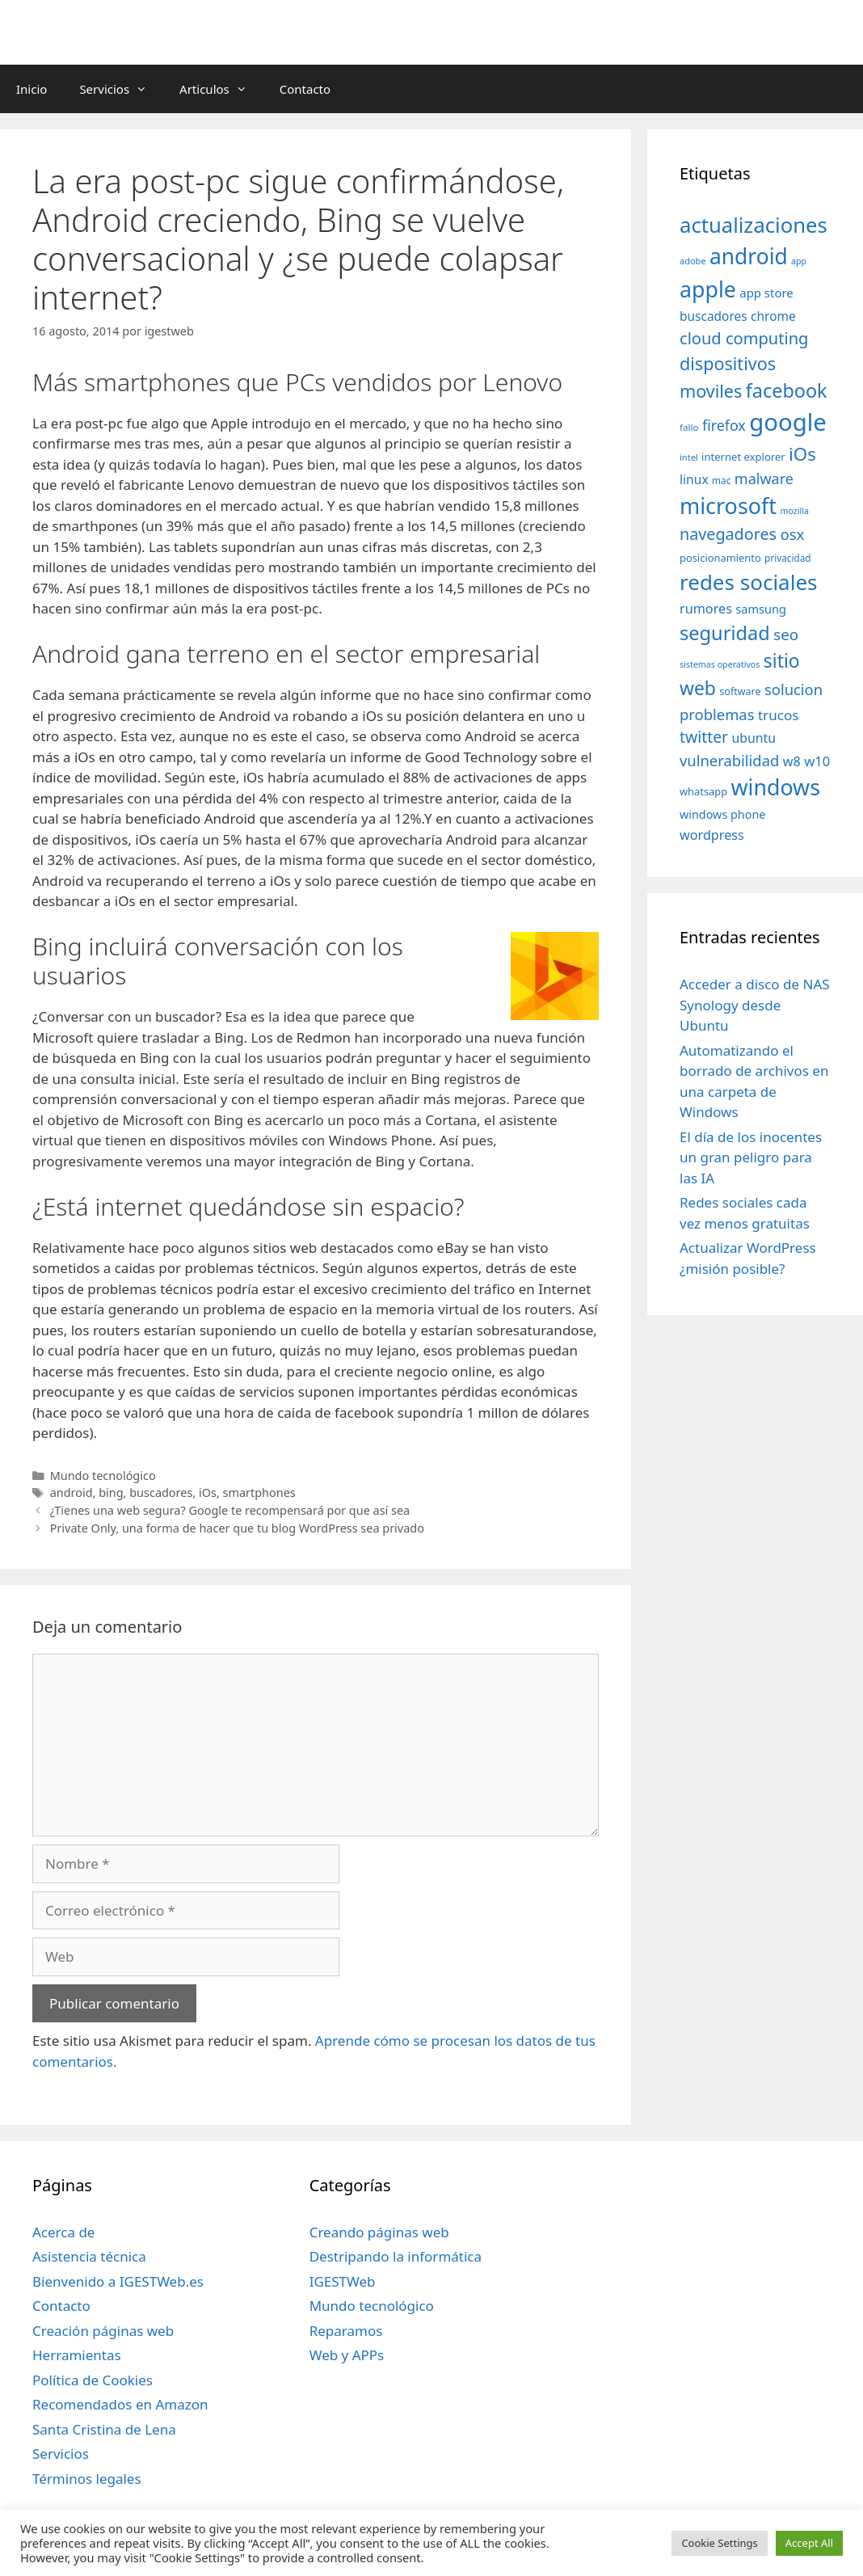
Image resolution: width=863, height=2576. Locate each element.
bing (111, 1492)
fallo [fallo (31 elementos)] (689, 427)
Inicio (31, 89)
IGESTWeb (342, 2281)
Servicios (121, 89)
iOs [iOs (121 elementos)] (802, 453)
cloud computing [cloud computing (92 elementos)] (744, 338)
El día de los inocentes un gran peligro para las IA (751, 1157)
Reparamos (346, 2330)
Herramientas (76, 2355)
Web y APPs (347, 2355)
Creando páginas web (379, 2232)
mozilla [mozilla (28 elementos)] (795, 510)
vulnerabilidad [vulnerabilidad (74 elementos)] (729, 760)
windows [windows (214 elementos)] (775, 787)
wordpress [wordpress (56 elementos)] (712, 835)
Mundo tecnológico (103, 1475)
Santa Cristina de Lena (104, 2429)
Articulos (221, 89)
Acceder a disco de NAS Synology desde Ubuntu (755, 1005)
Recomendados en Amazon (120, 2404)
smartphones (259, 1492)
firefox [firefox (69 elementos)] (724, 425)
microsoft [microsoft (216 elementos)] (728, 506)
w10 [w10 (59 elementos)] (817, 761)
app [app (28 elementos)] (798, 261)
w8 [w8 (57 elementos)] (792, 761)
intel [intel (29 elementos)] (689, 457)
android (71, 1492)
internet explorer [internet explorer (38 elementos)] (743, 456)
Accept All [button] (809, 2543)
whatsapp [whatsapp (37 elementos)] (703, 791)
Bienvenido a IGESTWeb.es (118, 2281)
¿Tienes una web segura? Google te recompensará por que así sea (230, 1510)
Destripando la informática (395, 2256)
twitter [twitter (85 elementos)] (704, 737)
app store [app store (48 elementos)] (766, 293)
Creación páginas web (103, 2330)
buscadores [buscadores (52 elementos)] (713, 316)
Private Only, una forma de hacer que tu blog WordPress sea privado (237, 1528)
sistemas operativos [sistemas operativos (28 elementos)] (720, 664)
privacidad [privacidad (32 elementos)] (787, 557)
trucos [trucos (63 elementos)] (778, 715)
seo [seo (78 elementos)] (785, 634)
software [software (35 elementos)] (739, 691)
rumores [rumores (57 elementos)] (706, 609)
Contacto (305, 89)
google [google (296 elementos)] (788, 422)
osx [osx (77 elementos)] (792, 534)
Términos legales (86, 2478)
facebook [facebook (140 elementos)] (786, 390)
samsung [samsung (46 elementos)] (760, 609)
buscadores (160, 1492)
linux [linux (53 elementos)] (694, 479)
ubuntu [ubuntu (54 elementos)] (753, 738)
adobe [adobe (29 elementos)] (693, 261)
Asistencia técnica (89, 2256)
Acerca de (63, 2232)
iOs (208, 1492)
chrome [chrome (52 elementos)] (773, 316)
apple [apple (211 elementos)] (708, 289)
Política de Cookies (92, 2380)
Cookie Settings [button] (719, 2543)
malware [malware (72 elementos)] (764, 478)
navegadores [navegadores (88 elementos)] (728, 534)
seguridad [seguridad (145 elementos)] (725, 633)
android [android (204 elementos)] (748, 256)
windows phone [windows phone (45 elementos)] (722, 814)
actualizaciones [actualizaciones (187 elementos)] (753, 225)
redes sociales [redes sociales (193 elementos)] (749, 582)
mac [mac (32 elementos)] (721, 480)
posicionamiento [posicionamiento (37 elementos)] (720, 557)
